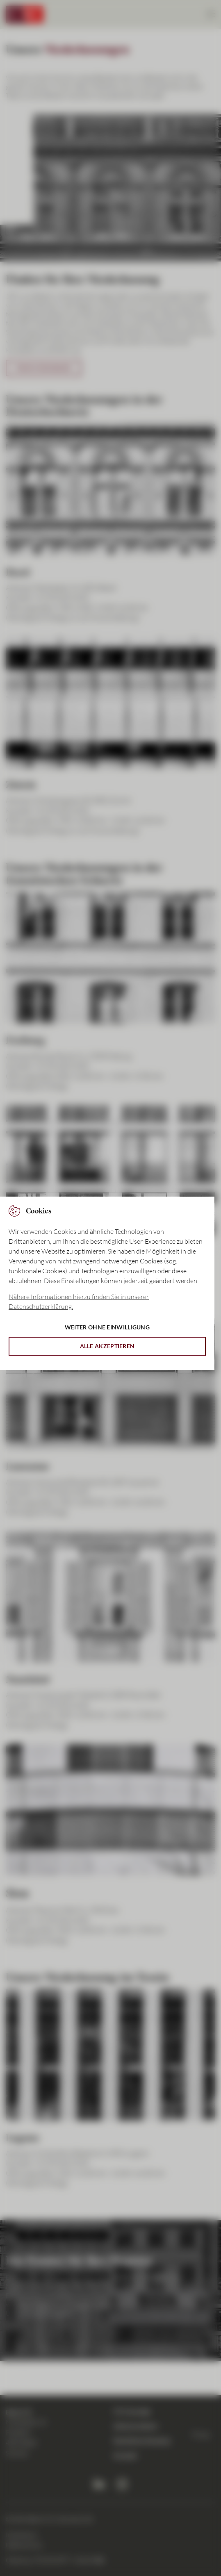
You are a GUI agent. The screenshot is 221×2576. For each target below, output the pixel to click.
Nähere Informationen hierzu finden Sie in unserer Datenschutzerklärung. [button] (79, 1302)
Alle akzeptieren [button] (107, 1346)
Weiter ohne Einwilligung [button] (107, 1327)
